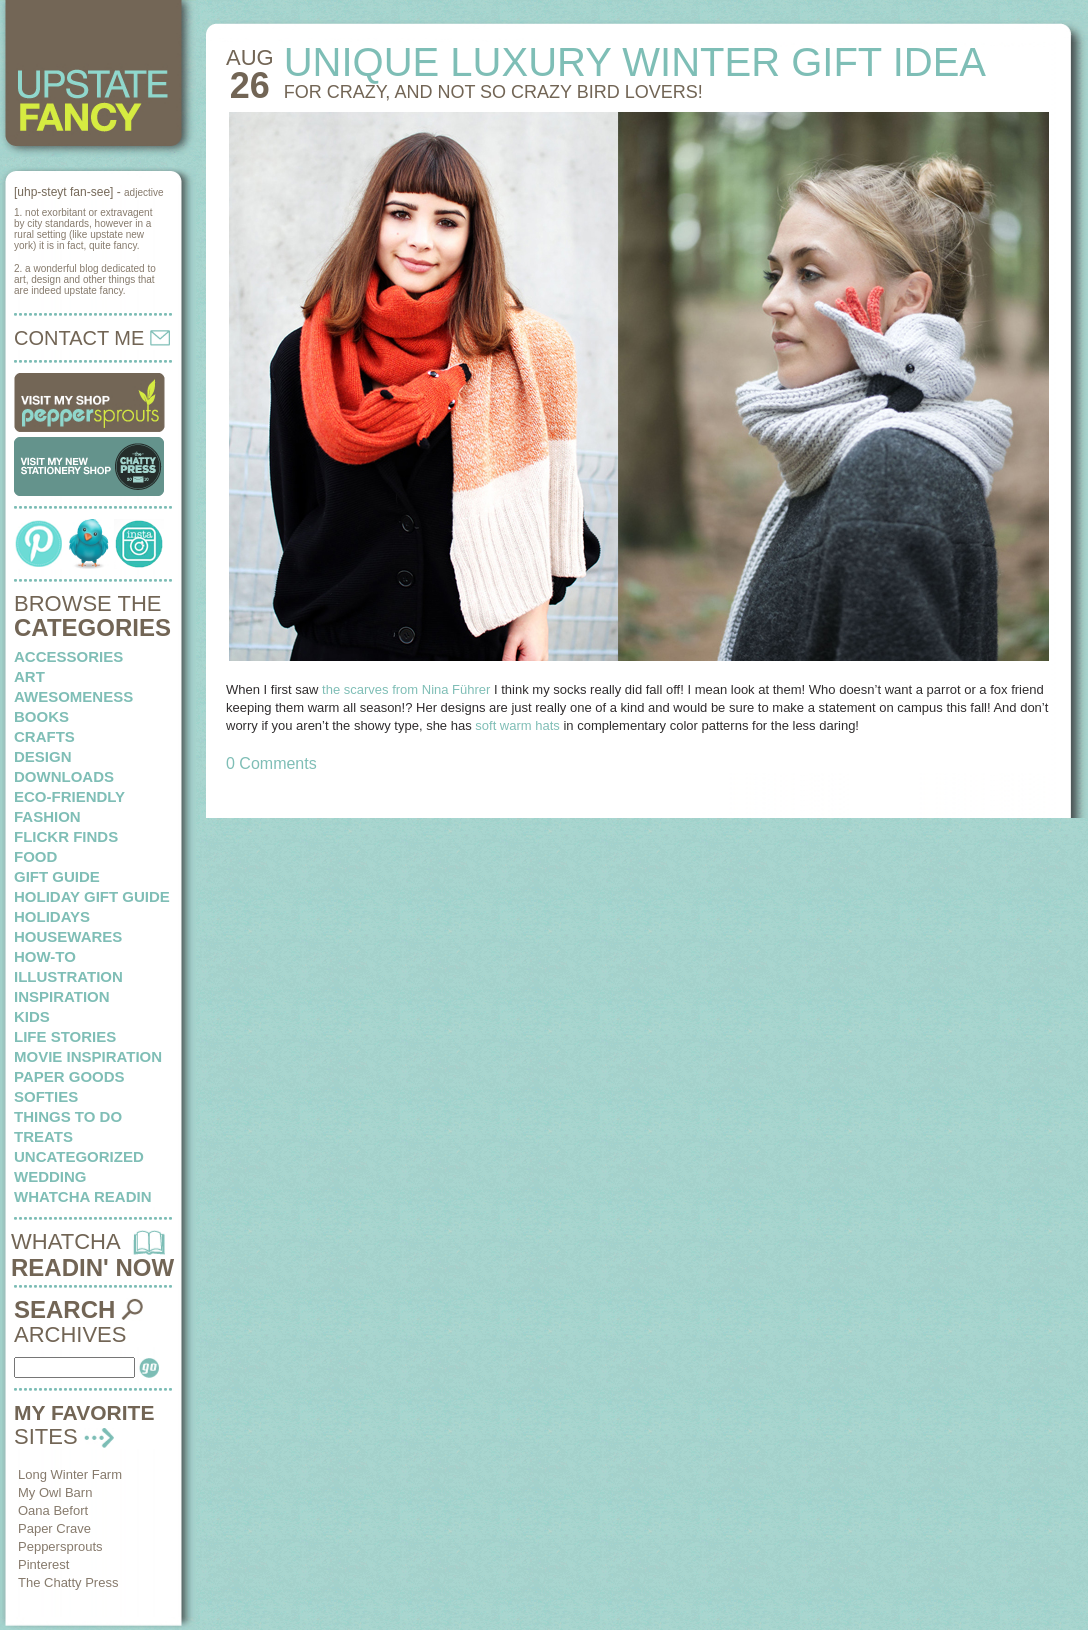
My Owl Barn (55, 1492)
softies (46, 1096)
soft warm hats (517, 725)
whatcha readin (82, 1196)
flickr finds (66, 836)
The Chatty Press (68, 1582)
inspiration (62, 996)
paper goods (69, 1076)
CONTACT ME (92, 338)
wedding (50, 1176)
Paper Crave (54, 1528)
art (29, 676)
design (43, 756)
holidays (52, 916)
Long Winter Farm (70, 1474)
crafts (44, 736)
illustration (68, 976)
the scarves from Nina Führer (406, 689)
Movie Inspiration (88, 1056)
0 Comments (271, 763)
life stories (65, 1036)
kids (32, 1016)
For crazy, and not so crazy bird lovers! (493, 92)
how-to (45, 956)
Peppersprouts (60, 1546)
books (41, 716)
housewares (68, 936)
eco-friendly (69, 796)
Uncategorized (79, 1156)
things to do (68, 1116)
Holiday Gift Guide (92, 896)
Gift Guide (57, 876)
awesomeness (73, 696)
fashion (47, 816)
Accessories (68, 656)
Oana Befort (53, 1510)
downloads (64, 776)
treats (43, 1136)
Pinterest (43, 1564)
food (35, 856)
